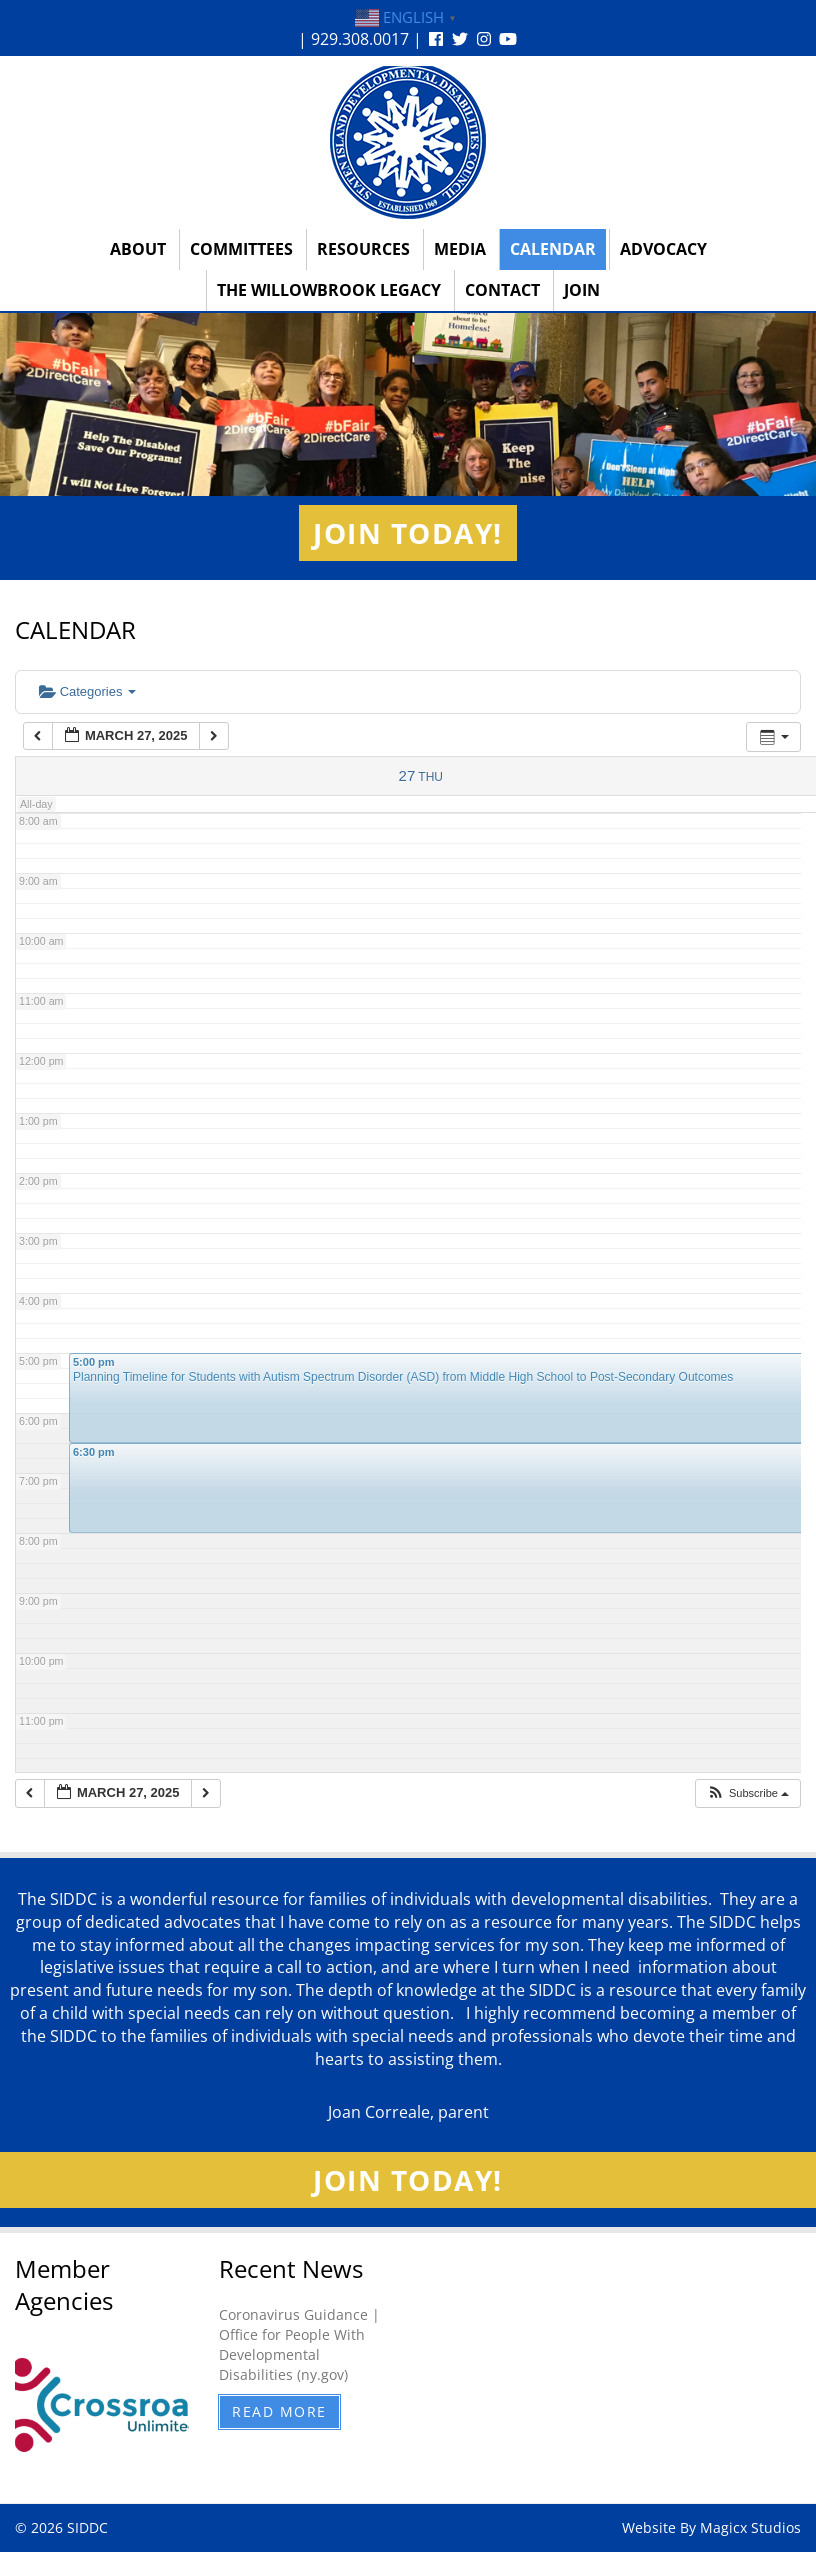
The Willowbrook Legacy (329, 290)
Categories (87, 691)
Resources (363, 249)
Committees (241, 249)
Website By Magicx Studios (711, 2527)
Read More (279, 2411)
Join (582, 290)
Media (460, 249)
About (138, 249)
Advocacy (663, 249)
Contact (502, 290)
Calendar (553, 249)
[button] (747, 1793)
